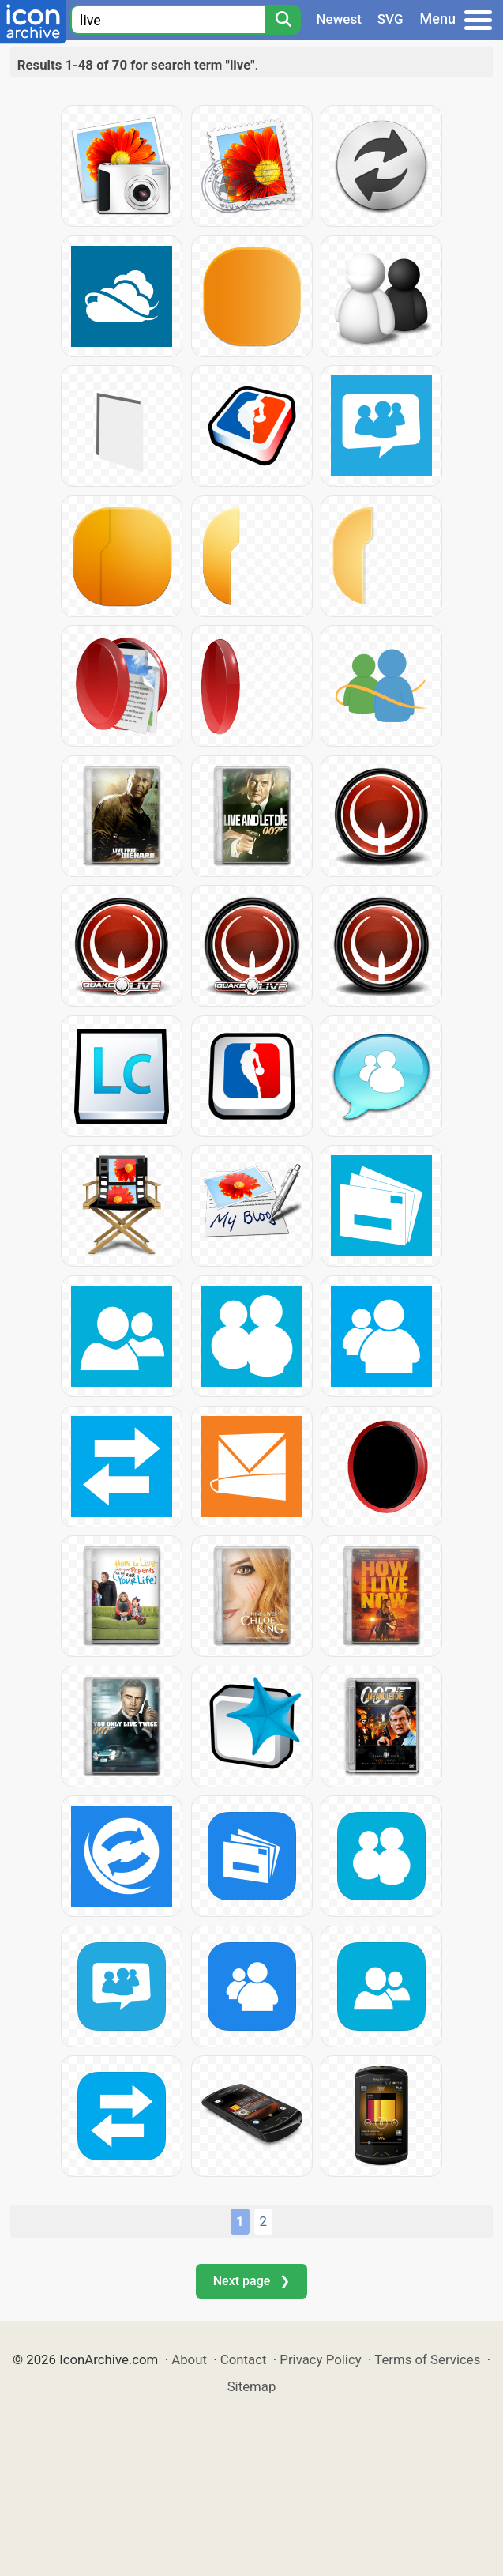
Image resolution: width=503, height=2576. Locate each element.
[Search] (283, 20)
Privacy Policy (320, 2359)
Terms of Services (427, 2359)
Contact (243, 2359)
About (189, 2359)
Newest (339, 19)
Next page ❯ (251, 2280)
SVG (390, 19)
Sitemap (251, 2386)
